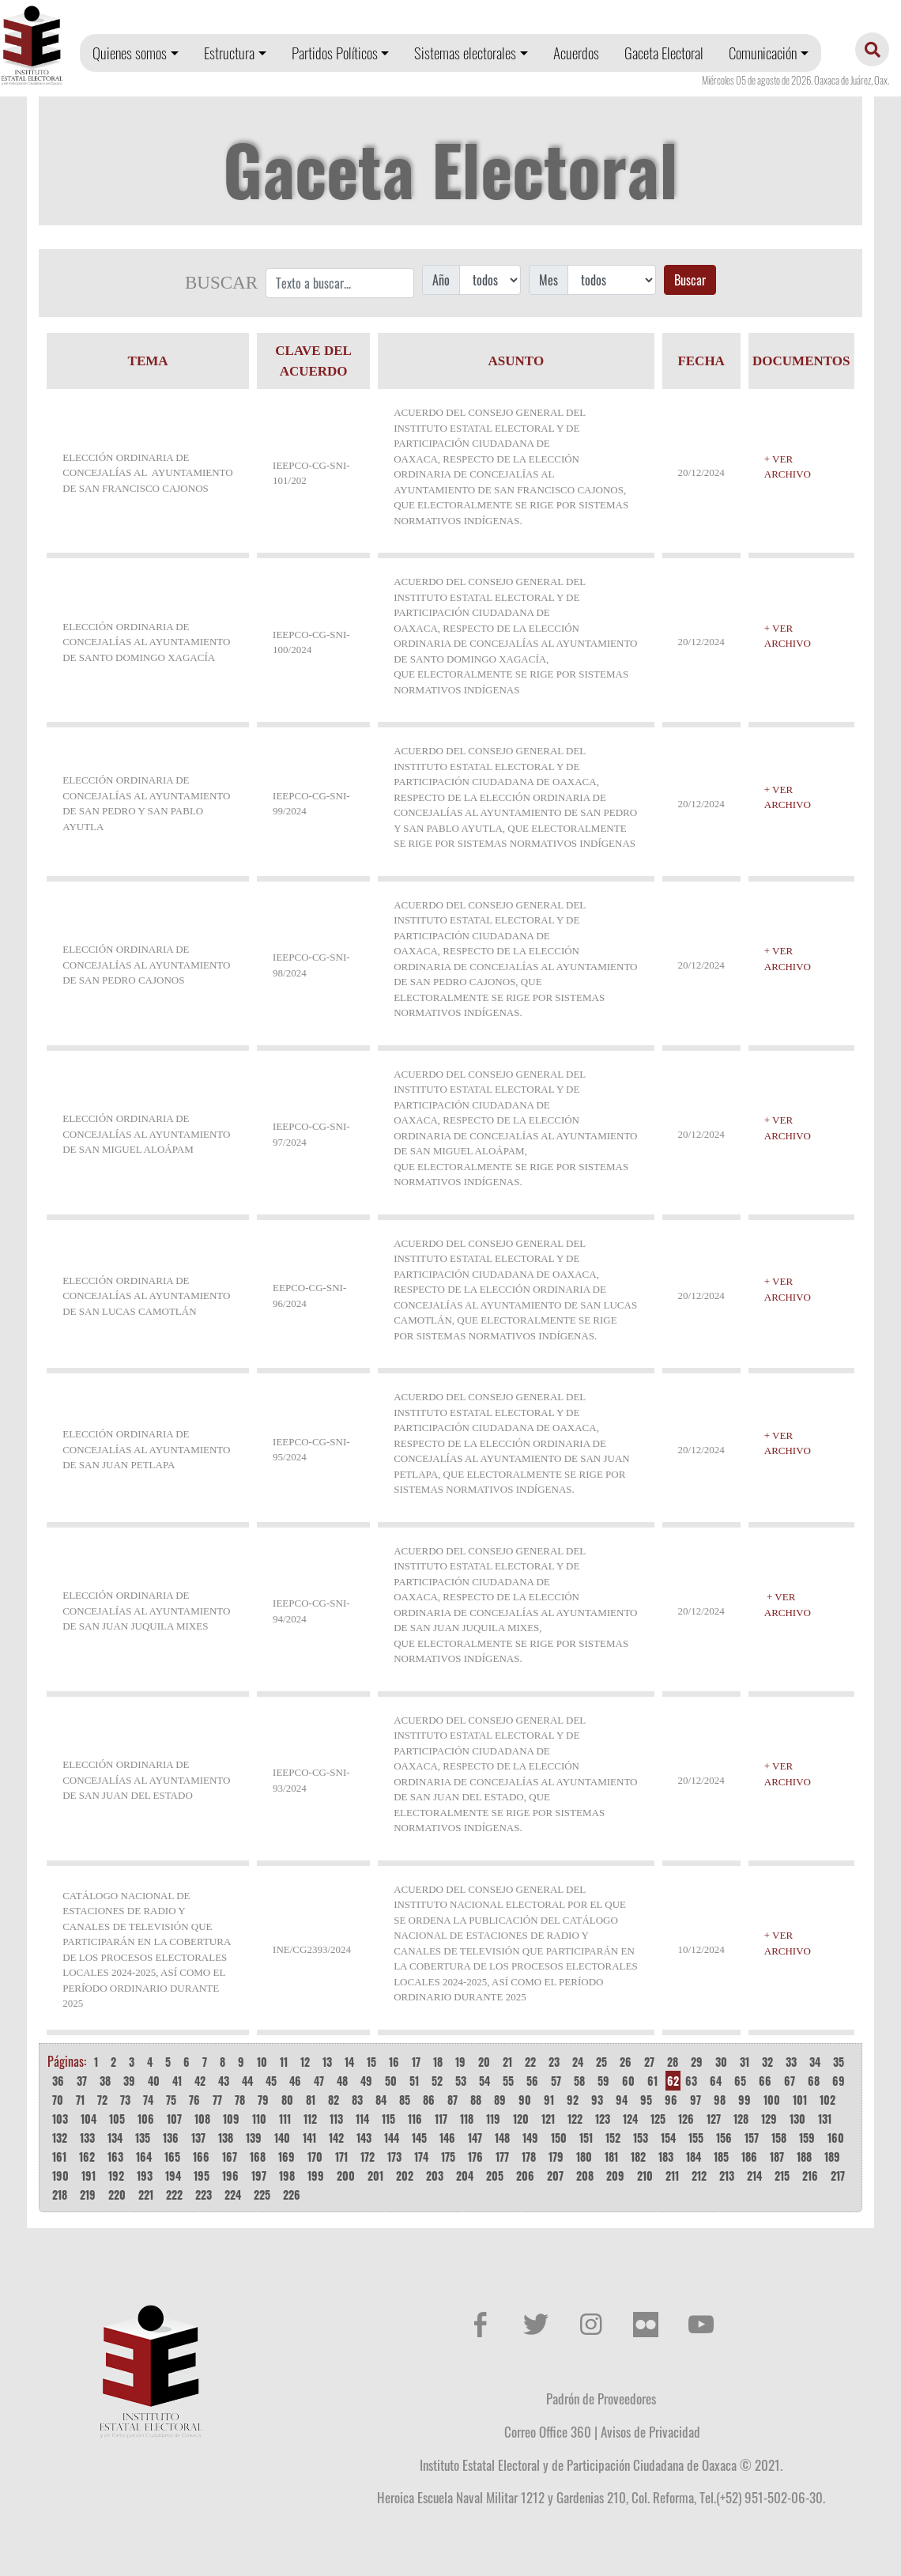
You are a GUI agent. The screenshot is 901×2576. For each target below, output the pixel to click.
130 (797, 2118)
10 (262, 2061)
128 (740, 2118)
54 (484, 2080)
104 (88, 2118)
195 (201, 2175)
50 (391, 2080)
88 (475, 2099)
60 (628, 2080)
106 (146, 2118)
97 (695, 2099)
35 (838, 2061)
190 (60, 2175)
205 (494, 2175)
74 (148, 2099)
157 (752, 2137)
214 (754, 2175)
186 (749, 2156)
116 (415, 2118)
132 (59, 2137)
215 (782, 2175)
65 (740, 2080)
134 (115, 2137)
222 (174, 2194)
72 (102, 2099)
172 (367, 2156)
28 (672, 2061)
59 (603, 2080)
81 (310, 2099)
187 (777, 2156)
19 (460, 2061)
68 (814, 2080)
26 (625, 2061)
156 (724, 2137)
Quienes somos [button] (129, 52)
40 (154, 2080)
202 (404, 2175)
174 (421, 2156)
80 (287, 2099)
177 (502, 2156)
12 (305, 2061)
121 (548, 2118)
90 (524, 2099)
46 (295, 2080)
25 (601, 2061)
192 (116, 2175)
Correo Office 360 (547, 2431)
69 (838, 2080)
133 (87, 2137)
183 (665, 2156)
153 (640, 2137)
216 (810, 2175)
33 (791, 2061)
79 (263, 2099)
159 (807, 2137)
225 (262, 2194)
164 (144, 2156)
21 (507, 2061)
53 (460, 2080)
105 (117, 2118)
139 (254, 2137)
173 (394, 2156)
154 (668, 2137)
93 (597, 2099)
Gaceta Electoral (663, 52)
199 (315, 2175)
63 (691, 2080)
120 (521, 2118)
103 (60, 2118)
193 (145, 2175)
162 (87, 2156)
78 (240, 2099)
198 (287, 2175)
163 (115, 2156)
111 (285, 2118)
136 (171, 2137)
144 (391, 2137)
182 (638, 2156)
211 (672, 2175)
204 (464, 2175)
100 (771, 2099)
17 (416, 2061)
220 (117, 2194)
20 (484, 2061)
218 (59, 2194)
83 (357, 2099)
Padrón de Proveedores (601, 2398)
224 (232, 2194)
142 (336, 2137)
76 (194, 2099)
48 (342, 2080)
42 (199, 2080)
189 (832, 2156)
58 (579, 2080)
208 (585, 2175)
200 (346, 2175)
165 (172, 2156)
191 (88, 2175)
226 (291, 2194)
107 (174, 2118)
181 (611, 2156)
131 (824, 2118)
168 (258, 2156)
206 (525, 2175)
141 (309, 2137)
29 (697, 2061)
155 (695, 2137)
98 (720, 2099)
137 (198, 2137)
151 (586, 2137)
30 (721, 2061)
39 (129, 2080)
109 (231, 2118)
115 (388, 2118)
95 (646, 2099)
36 (58, 2080)
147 (475, 2137)
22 (530, 2061)
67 (789, 2080)
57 (556, 2080)
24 (577, 2061)
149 (530, 2137)
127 (714, 2118)
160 (835, 2137)
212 (699, 2175)
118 (466, 2118)
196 (230, 2175)
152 (612, 2137)
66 (765, 2080)
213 (726, 2175)
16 (394, 2061)
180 (584, 2156)
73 (125, 2099)
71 (80, 2099)
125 (657, 2118)
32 (767, 2061)
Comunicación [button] (763, 52)
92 (573, 2099)
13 (327, 2061)
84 (380, 2099)
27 (649, 2061)
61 (652, 2080)
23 (554, 2061)
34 (814, 2061)
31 (744, 2061)
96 (671, 2099)
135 (142, 2137)
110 (259, 2118)
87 (452, 2099)
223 (203, 2194)
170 (314, 2156)
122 (574, 2118)
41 (177, 2080)
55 (508, 2080)
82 (333, 2099)
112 (310, 2118)
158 (778, 2137)
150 (559, 2137)
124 (630, 2118)
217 (838, 2175)
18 (438, 2061)
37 (82, 2080)
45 (271, 2080)
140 (282, 2137)
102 (827, 2099)
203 (434, 2175)
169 (286, 2156)
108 (202, 2118)
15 (371, 2061)
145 (419, 2137)
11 (284, 2061)
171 (341, 2156)
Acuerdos (576, 52)
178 (529, 2156)
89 (500, 2099)
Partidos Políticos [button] (335, 52)
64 (716, 2080)
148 (502, 2137)
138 (225, 2137)
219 (88, 2194)
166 (201, 2156)
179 (556, 2156)
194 (173, 2175)
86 (429, 2099)
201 (375, 2175)
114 (362, 2118)
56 (532, 2080)
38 (105, 2080)
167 (229, 2156)
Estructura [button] (229, 52)
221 (145, 2194)
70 (57, 2099)
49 (366, 2080)
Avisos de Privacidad (650, 2431)
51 (414, 2080)
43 (223, 2080)
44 (247, 2080)
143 (363, 2137)
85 (404, 2099)
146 (447, 2137)
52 (437, 2080)
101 (800, 2099)
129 (769, 2118)
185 (721, 2156)
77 (217, 2099)
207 (555, 2175)
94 (622, 2099)
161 (59, 2156)
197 (258, 2175)
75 (171, 2099)
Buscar (690, 279)
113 (336, 2118)
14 (349, 2061)
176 (475, 2156)
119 (493, 2118)
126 (686, 2118)
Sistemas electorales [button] (465, 52)
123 (602, 2118)
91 (549, 2099)
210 (645, 2175)
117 (441, 2118)
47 (319, 2080)
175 (448, 2156)
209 (615, 2175)
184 (693, 2156)
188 (804, 2156)
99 (744, 2099)
